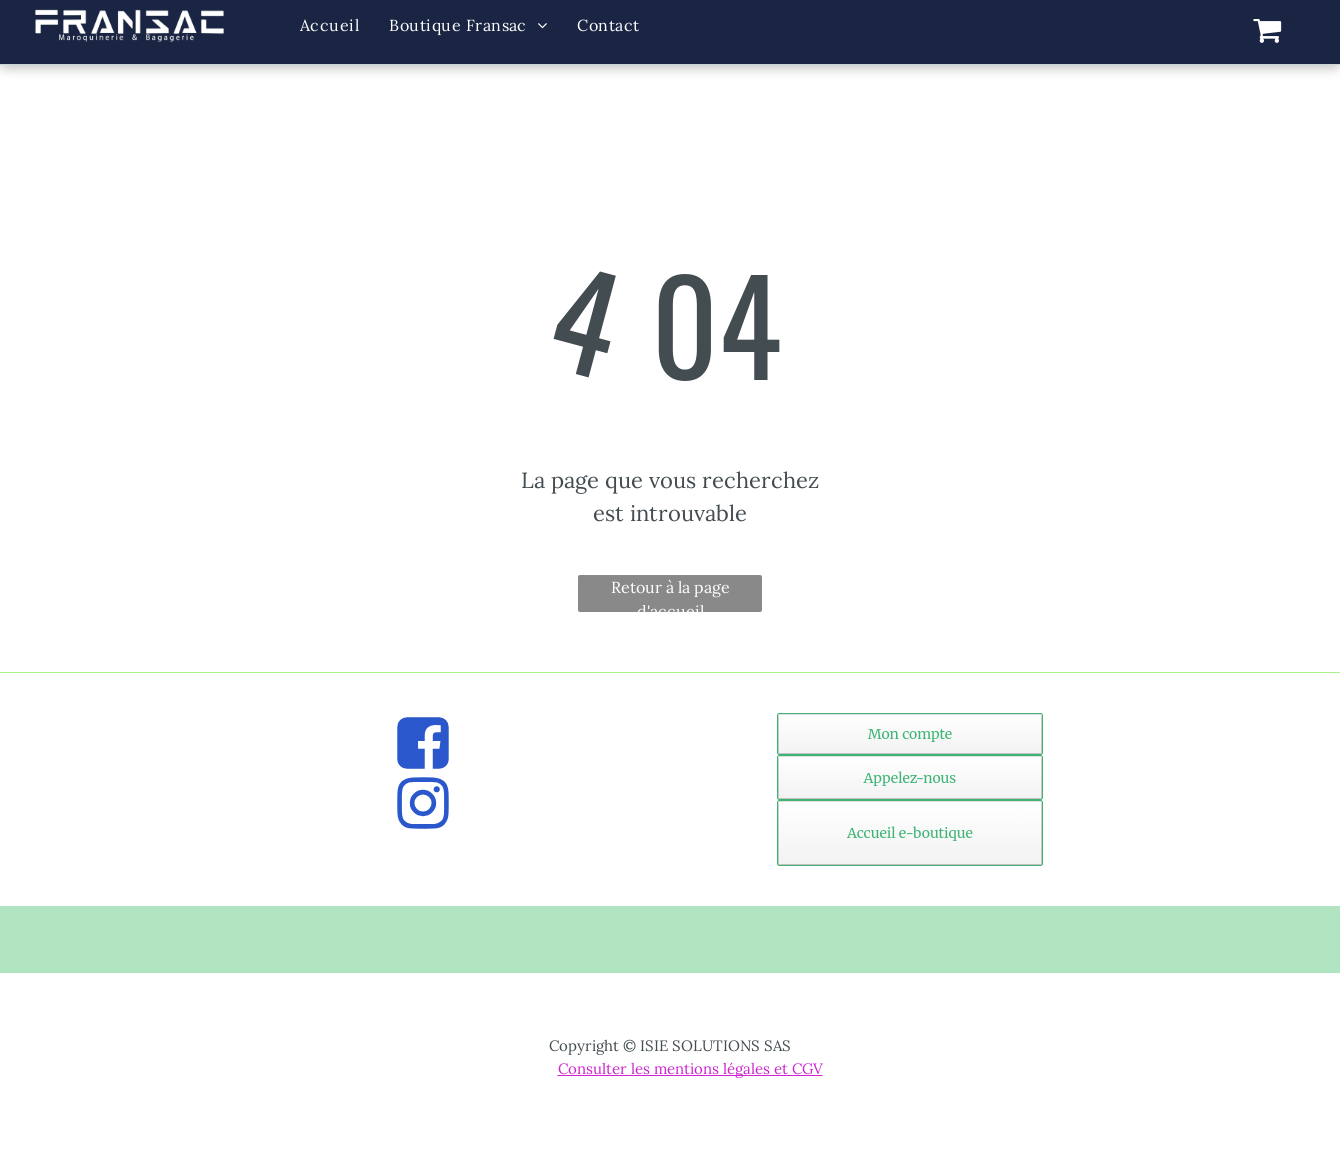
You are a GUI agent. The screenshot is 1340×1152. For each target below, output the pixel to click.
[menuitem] (329, 25)
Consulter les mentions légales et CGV (690, 1068)
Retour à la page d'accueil (670, 594)
